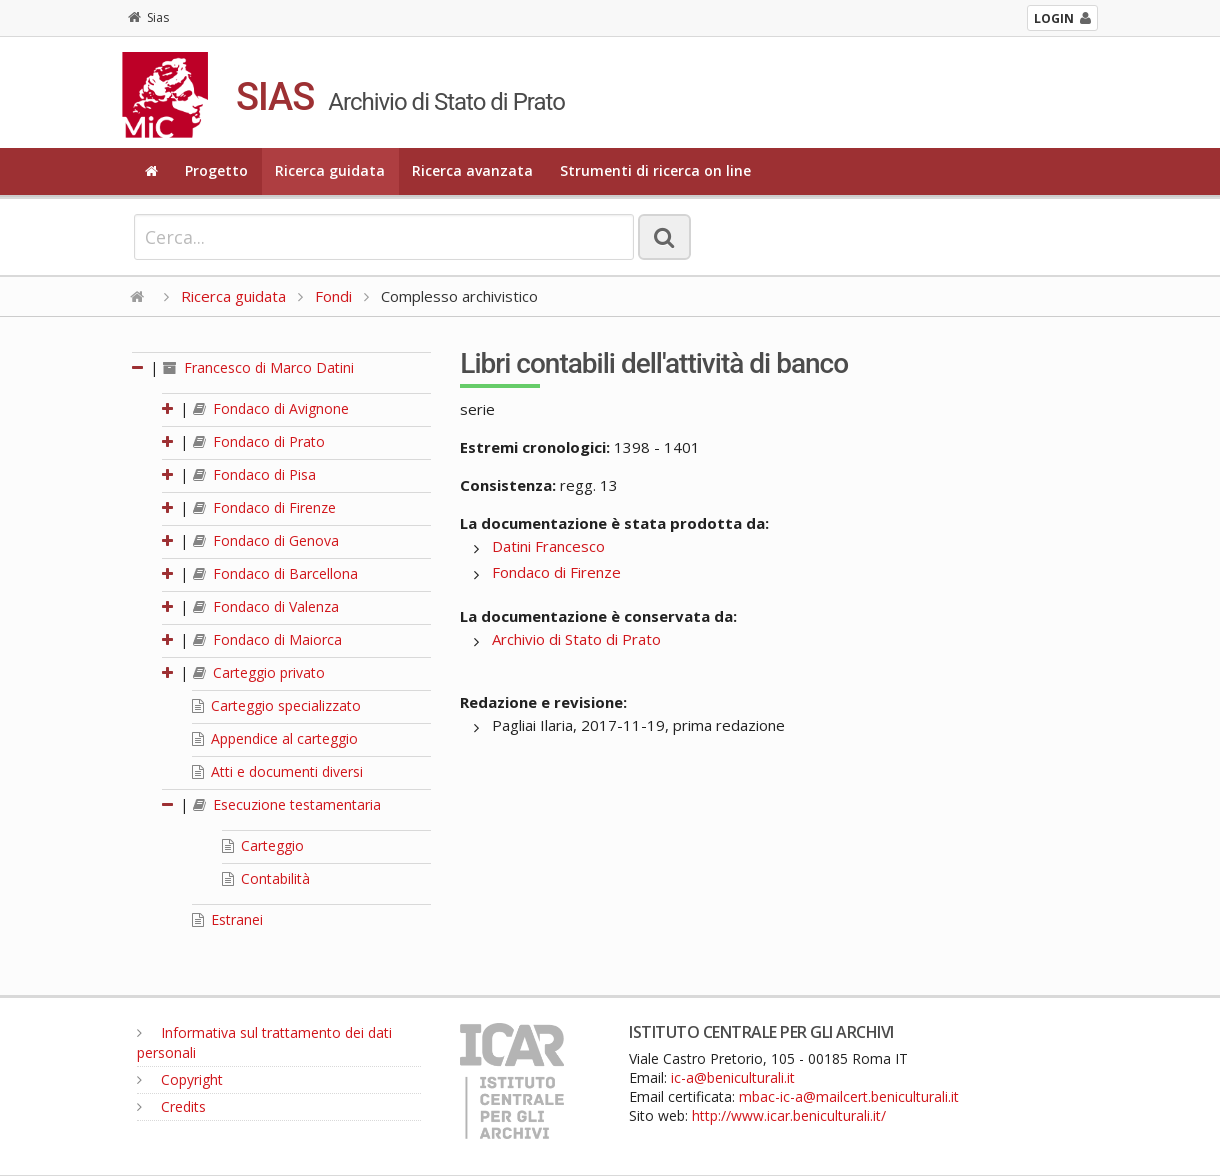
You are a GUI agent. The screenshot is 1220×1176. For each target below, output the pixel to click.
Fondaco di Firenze (264, 507)
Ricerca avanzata (472, 170)
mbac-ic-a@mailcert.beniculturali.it (849, 1096)
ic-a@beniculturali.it (733, 1077)
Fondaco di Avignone (271, 408)
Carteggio (263, 845)
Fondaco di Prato (259, 441)
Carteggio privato (259, 672)
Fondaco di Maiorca (267, 639)
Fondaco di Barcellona (275, 573)
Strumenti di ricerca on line (655, 170)
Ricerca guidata (330, 170)
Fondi (333, 296)
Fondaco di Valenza (266, 606)
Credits (171, 1106)
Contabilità (266, 878)
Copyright (180, 1079)
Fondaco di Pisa (254, 474)
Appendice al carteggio (275, 738)
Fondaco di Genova (266, 540)
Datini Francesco (548, 546)
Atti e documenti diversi (277, 771)
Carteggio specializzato (276, 705)
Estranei (227, 919)
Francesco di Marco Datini (258, 367)
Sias (148, 17)
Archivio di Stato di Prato (576, 639)
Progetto (216, 170)
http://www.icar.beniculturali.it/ (789, 1115)
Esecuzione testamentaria (287, 804)
